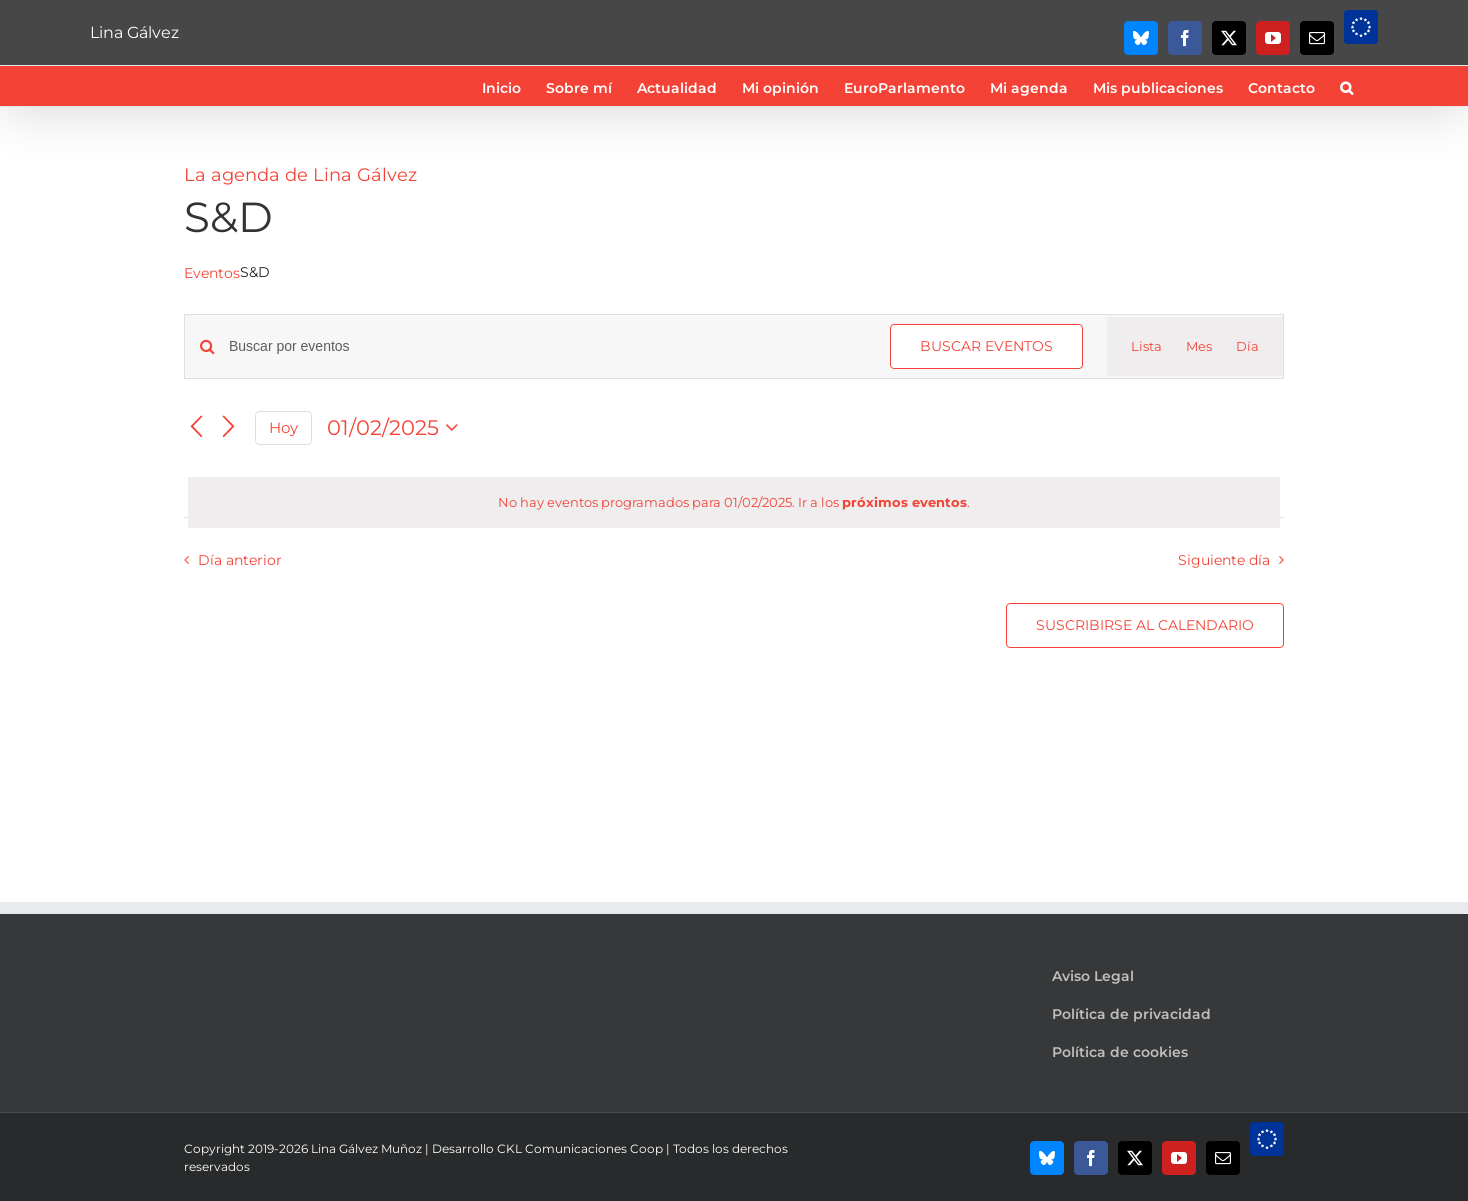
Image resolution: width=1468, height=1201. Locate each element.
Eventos (212, 273)
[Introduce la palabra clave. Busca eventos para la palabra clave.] (547, 346)
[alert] (734, 503)
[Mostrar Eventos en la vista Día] (1247, 347)
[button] (1346, 86)
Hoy (283, 428)
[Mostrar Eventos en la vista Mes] (1199, 347)
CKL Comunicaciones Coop (580, 1148)
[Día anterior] (196, 428)
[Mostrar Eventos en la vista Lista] (1146, 347)
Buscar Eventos (986, 346)
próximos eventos (904, 502)
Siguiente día (1224, 560)
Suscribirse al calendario (1145, 625)
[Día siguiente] (228, 428)
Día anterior (240, 560)
